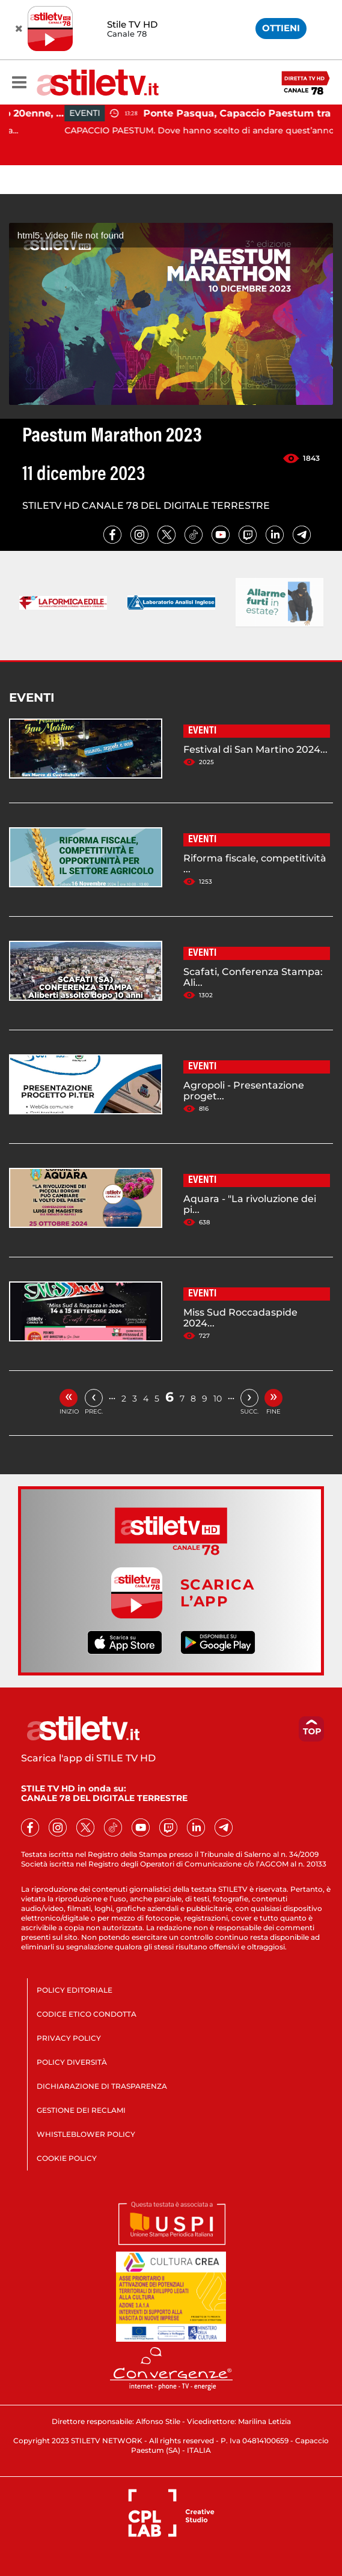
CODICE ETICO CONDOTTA (86, 2014)
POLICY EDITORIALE (74, 1989)
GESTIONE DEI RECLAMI (81, 2110)
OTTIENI (281, 28)
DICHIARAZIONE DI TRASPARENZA (102, 2086)
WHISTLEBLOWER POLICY (86, 2134)
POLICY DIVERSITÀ (72, 2062)
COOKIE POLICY (67, 2158)
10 (217, 1398)
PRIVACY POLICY (69, 2038)
